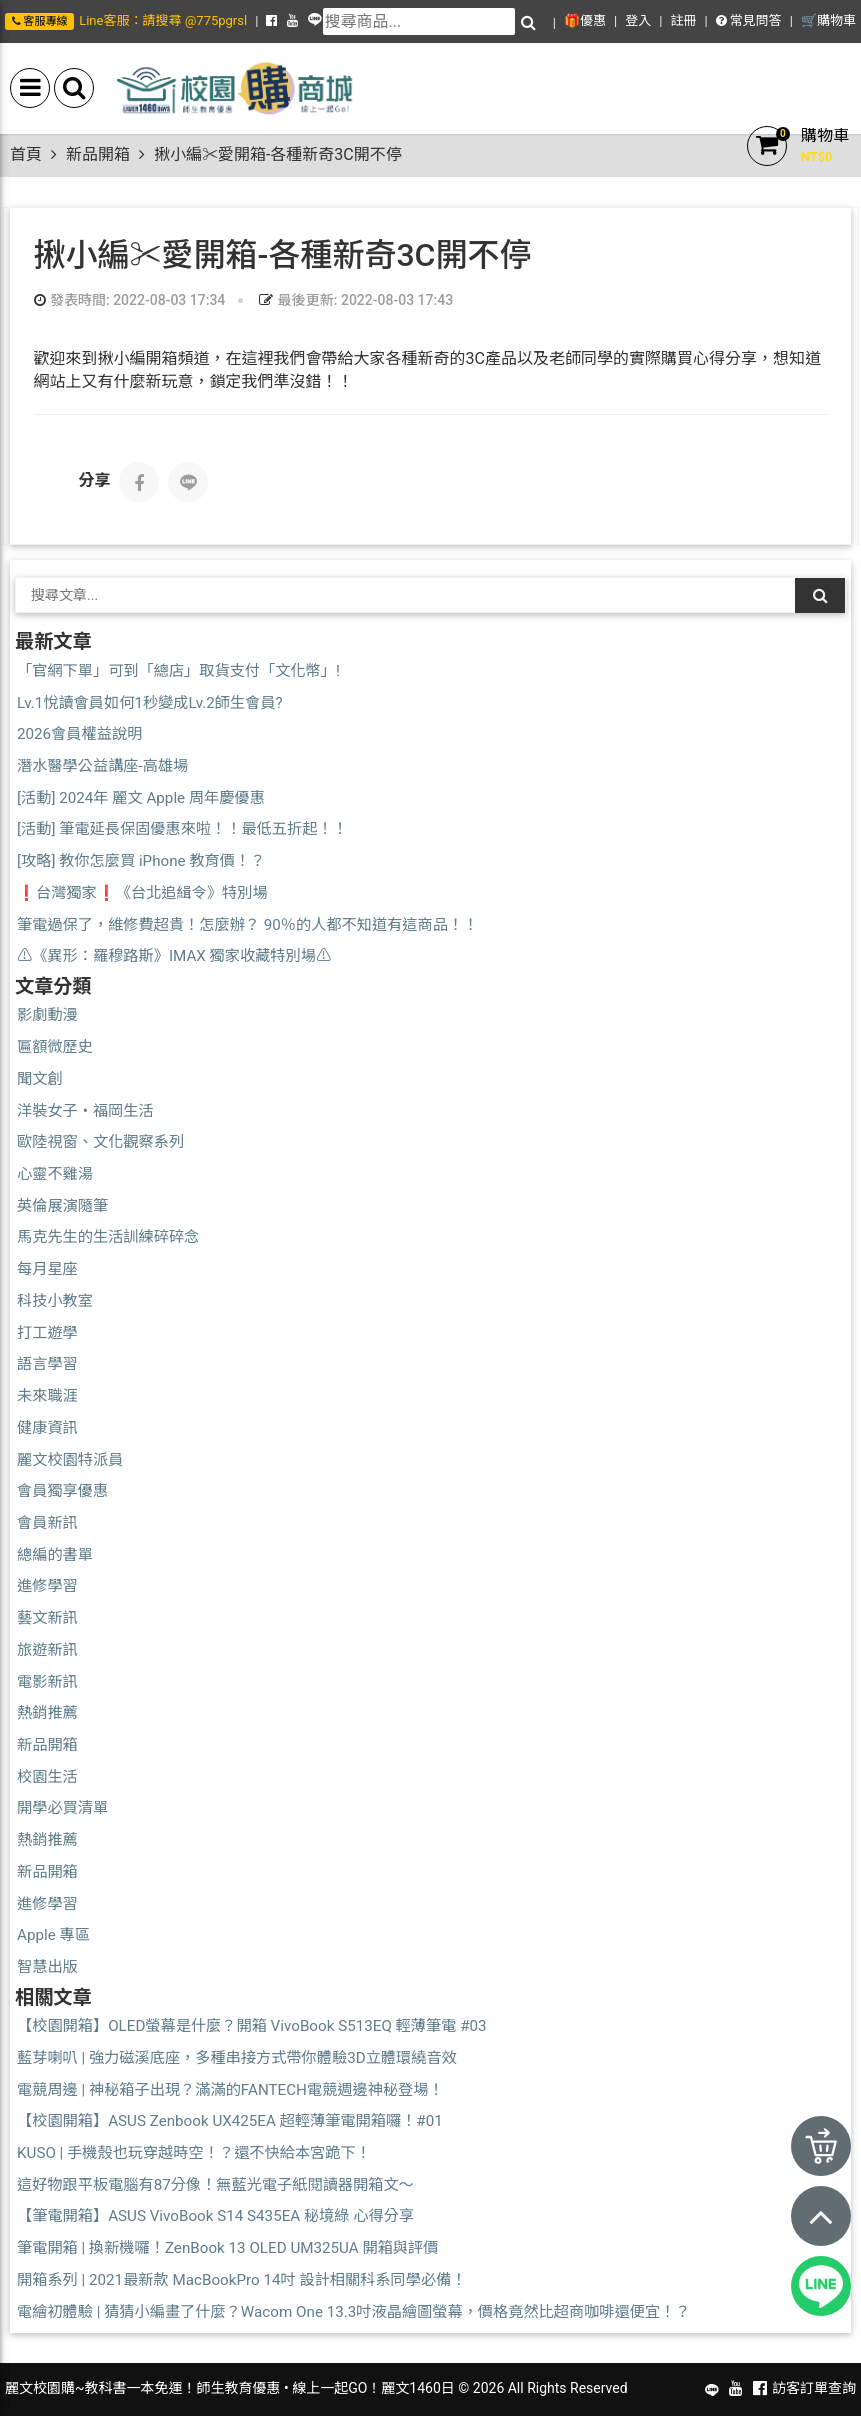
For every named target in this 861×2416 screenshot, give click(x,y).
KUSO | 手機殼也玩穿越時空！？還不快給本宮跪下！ (194, 2153)
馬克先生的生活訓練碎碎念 (108, 1237)
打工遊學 (47, 1333)
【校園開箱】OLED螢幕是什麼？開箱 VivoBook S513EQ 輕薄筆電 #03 (252, 2026)
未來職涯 (47, 1396)
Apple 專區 (53, 1935)
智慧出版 (47, 1967)
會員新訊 (47, 1523)
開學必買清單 (62, 1808)
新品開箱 (98, 154)
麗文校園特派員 (70, 1460)
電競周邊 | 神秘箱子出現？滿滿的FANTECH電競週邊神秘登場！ (230, 2090)
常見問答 (749, 20)
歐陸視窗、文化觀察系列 (100, 1142)
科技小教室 (55, 1301)
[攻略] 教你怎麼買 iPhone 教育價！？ (141, 861)
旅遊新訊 (47, 1650)
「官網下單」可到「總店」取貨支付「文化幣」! (178, 671)
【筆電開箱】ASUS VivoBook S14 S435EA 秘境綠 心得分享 (215, 2216)
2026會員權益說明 (79, 734)
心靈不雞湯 (55, 1174)
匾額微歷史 (55, 1047)
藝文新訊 (47, 1618)
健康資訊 (47, 1428)
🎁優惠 (585, 20)
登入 (638, 20)
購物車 (825, 135)
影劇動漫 (47, 1015)
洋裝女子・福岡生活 (85, 1111)
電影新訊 (47, 1682)
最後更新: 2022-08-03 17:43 (356, 300)
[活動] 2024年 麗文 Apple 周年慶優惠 (141, 798)
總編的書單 (55, 1555)
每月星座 (47, 1269)
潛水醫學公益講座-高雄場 (102, 766)
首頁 (26, 154)
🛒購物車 (828, 20)
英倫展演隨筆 (62, 1206)
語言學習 (47, 1364)
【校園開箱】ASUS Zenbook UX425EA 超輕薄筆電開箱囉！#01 (230, 2121)
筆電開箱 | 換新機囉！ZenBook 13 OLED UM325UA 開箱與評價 (227, 2248)
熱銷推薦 (47, 1713)
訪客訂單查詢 (814, 2388)
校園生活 (47, 1777)
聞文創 (40, 1079)
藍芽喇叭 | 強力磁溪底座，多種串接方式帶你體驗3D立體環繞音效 (237, 2058)
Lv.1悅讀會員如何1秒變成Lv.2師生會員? (150, 703)
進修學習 (47, 1586)
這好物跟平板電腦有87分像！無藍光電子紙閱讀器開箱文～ (215, 2185)
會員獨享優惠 (62, 1491)
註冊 (683, 20)
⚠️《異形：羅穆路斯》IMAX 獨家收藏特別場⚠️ (174, 956)
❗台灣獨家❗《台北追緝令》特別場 (142, 893)
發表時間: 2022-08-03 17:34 (130, 300)
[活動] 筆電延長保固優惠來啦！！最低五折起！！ (182, 829)
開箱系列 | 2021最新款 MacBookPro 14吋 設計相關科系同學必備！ (242, 2280)
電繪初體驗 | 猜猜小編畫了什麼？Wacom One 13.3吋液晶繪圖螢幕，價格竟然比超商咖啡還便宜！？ (353, 2312)
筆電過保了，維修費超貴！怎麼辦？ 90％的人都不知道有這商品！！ (247, 925)
